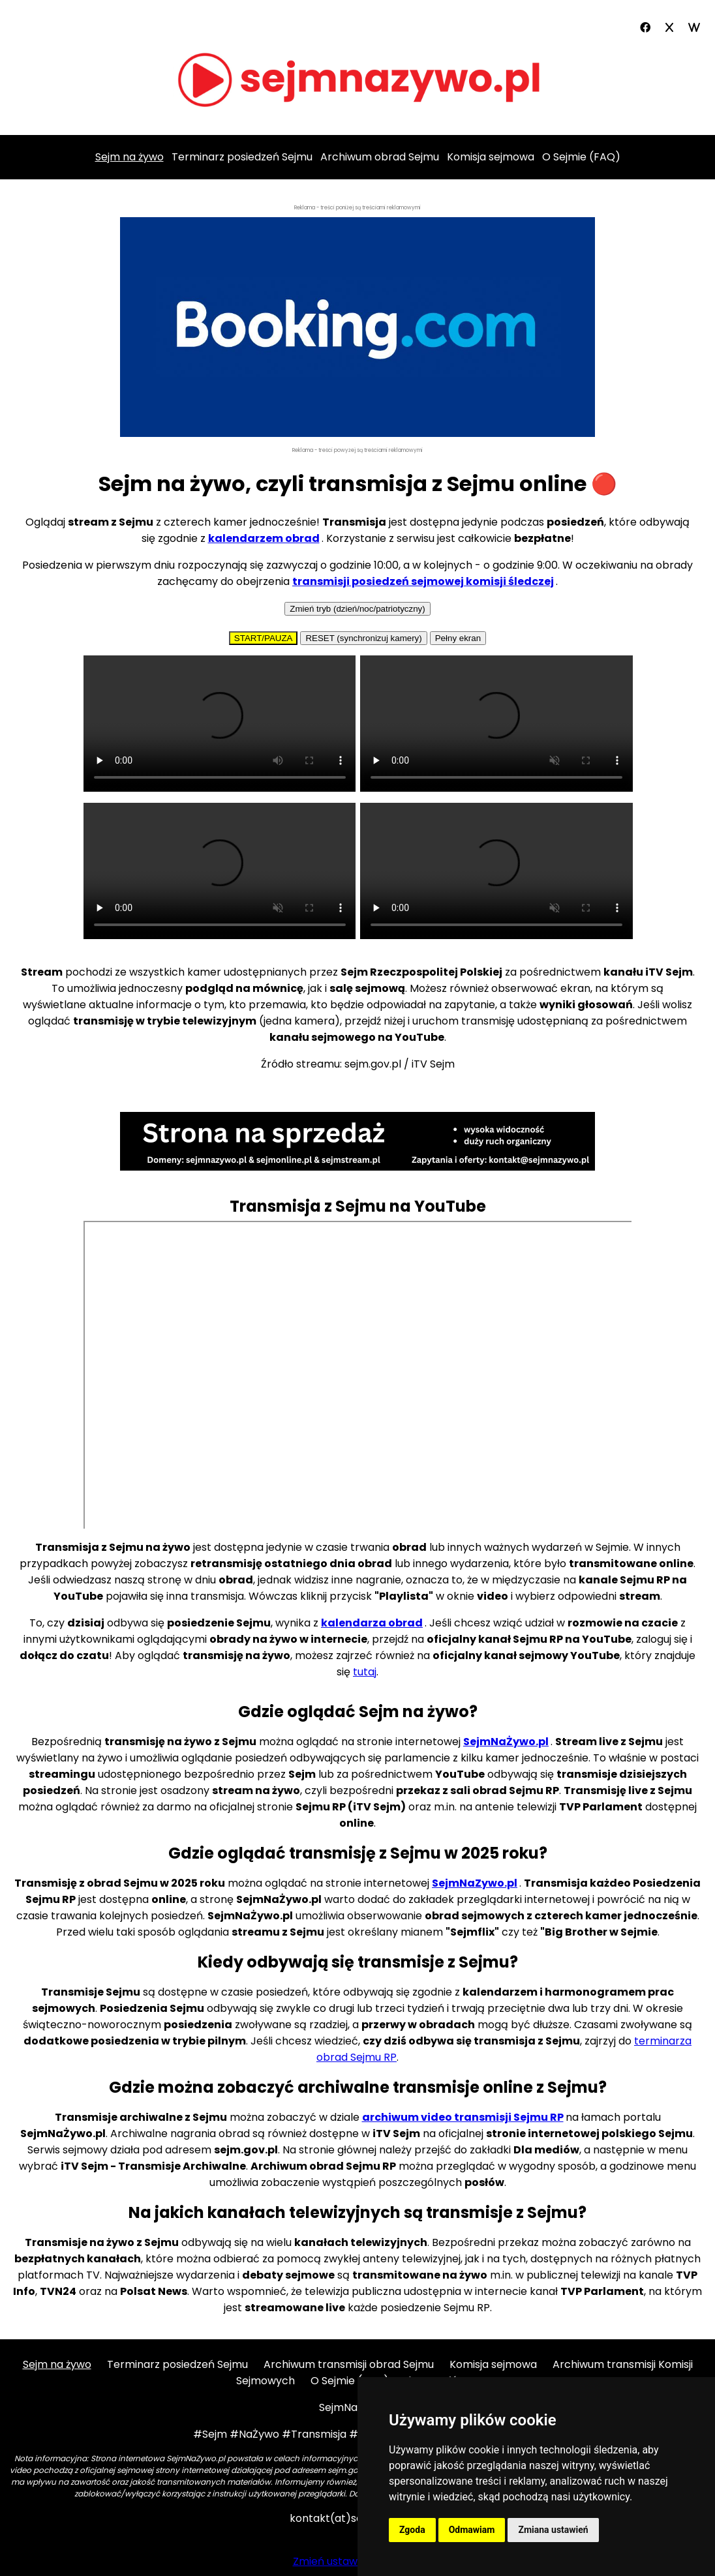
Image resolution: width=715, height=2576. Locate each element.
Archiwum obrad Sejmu (379, 156)
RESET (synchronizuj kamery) (363, 638)
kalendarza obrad (372, 1622)
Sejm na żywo (57, 2364)
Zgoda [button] (412, 2529)
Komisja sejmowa (490, 156)
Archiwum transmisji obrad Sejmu (349, 2364)
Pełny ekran (458, 638)
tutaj (364, 1671)
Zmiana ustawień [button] (553, 2529)
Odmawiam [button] (472, 2529)
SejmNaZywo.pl (474, 1883)
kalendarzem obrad (264, 538)
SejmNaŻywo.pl (506, 1741)
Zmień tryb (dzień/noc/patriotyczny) (357, 609)
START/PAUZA (263, 638)
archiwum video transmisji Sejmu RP (463, 2117)
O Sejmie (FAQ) (581, 156)
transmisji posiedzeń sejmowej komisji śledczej (423, 581)
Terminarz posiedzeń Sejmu (242, 156)
